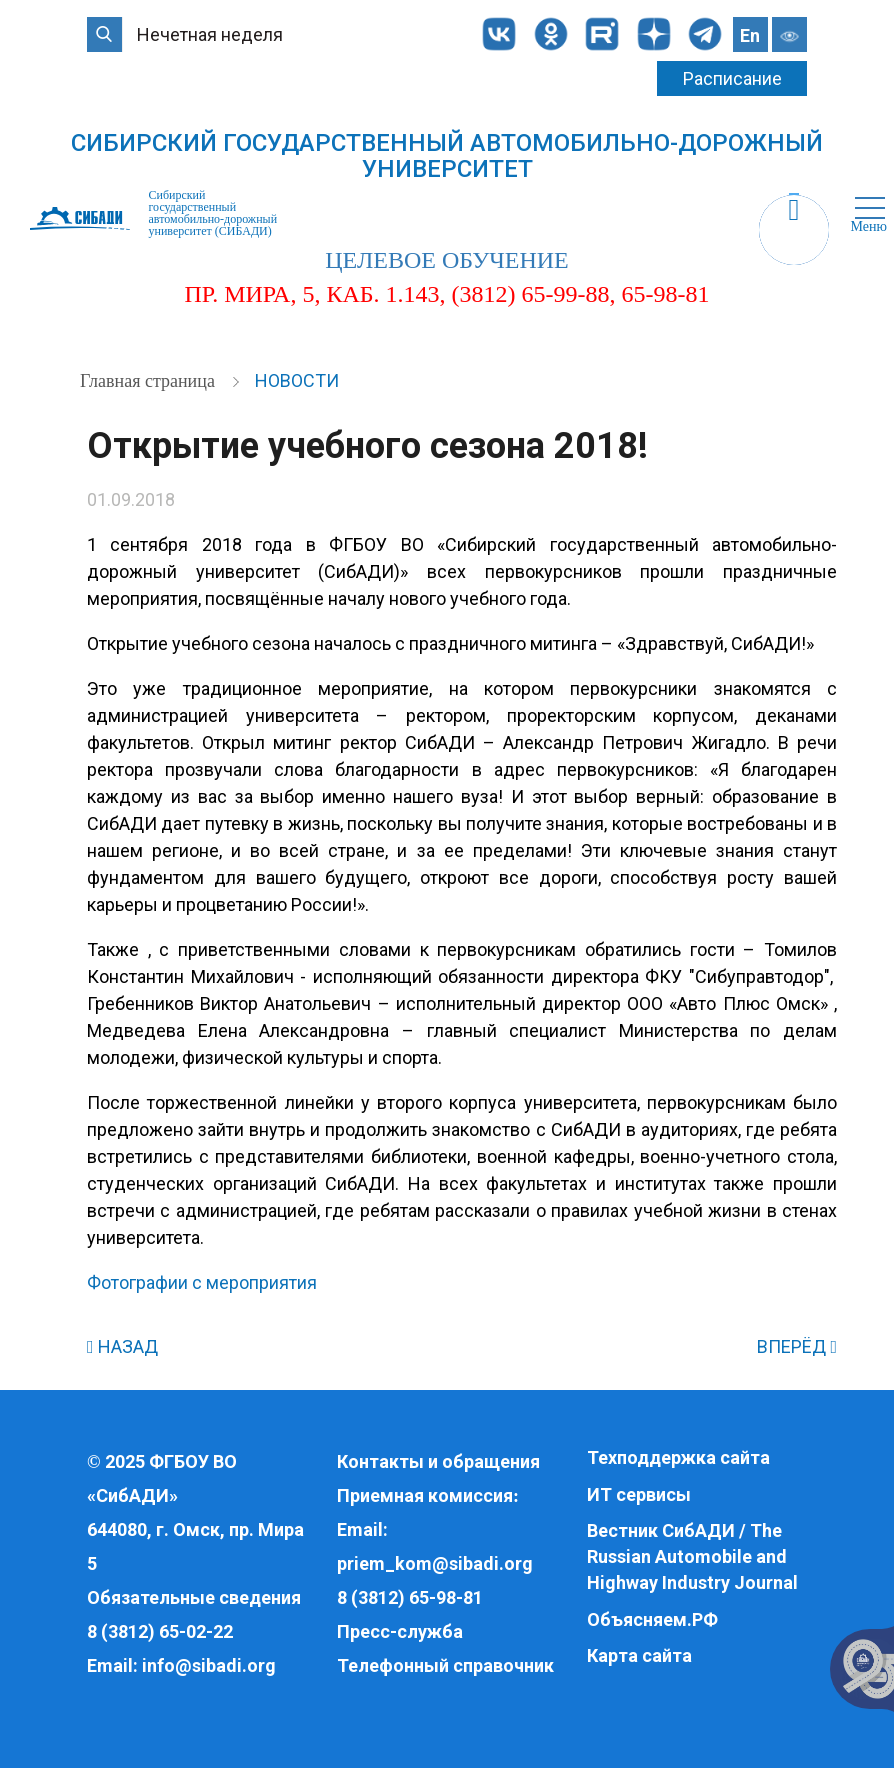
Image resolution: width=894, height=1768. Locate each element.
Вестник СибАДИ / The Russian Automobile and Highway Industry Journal (692, 1556)
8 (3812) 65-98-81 (410, 1597)
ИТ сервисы (639, 1494)
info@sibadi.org (209, 1665)
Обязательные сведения (194, 1597)
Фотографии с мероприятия (202, 1282)
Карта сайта (639, 1655)
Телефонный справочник (445, 1665)
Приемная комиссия (425, 1495)
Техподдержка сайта (678, 1457)
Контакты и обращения (438, 1461)
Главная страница (149, 381)
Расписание (732, 78)
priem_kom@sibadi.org (435, 1563)
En (750, 35)
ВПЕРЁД (797, 1346)
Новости (297, 380)
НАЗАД (122, 1346)
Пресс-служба (400, 1631)
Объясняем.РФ (652, 1619)
